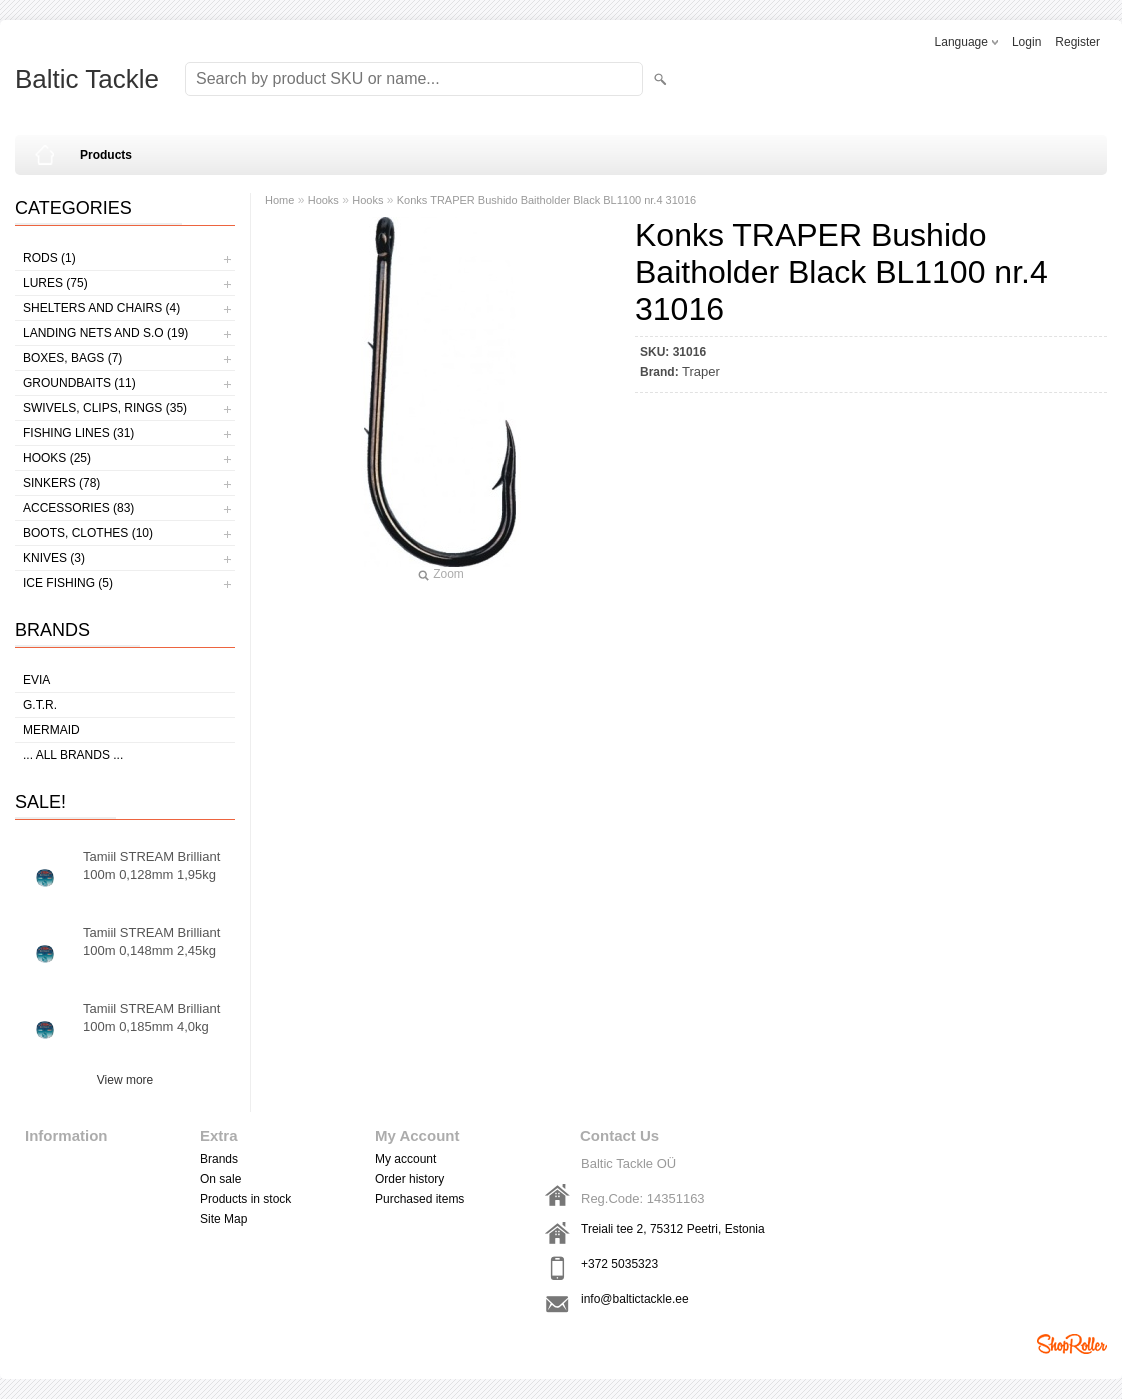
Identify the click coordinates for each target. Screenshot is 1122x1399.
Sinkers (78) (61, 483)
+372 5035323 (619, 1264)
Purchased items (419, 1199)
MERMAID (51, 730)
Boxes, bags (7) (72, 358)
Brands (219, 1159)
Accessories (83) (78, 508)
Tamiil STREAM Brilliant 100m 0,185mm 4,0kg (151, 1017)
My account (405, 1159)
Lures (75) (55, 283)
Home (279, 200)
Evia (36, 680)
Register (1077, 42)
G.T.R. (40, 705)
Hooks (323, 200)
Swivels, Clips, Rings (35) (105, 408)
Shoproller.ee (1072, 1344)
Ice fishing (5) (68, 583)
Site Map (223, 1219)
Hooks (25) (57, 458)
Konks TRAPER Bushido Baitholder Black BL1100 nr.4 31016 (546, 200)
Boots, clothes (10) (88, 533)
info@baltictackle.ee (635, 1299)
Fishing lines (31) (78, 433)
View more (125, 1080)
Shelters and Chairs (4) (101, 308)
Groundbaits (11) (79, 383)
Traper (701, 371)
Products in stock (245, 1199)
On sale (220, 1179)
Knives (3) (54, 558)
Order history (409, 1179)
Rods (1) (49, 258)
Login (1026, 42)
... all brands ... (73, 755)
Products (106, 155)
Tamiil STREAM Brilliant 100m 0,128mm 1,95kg (151, 865)
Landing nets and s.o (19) (105, 333)
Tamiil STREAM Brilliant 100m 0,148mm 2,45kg (151, 941)
